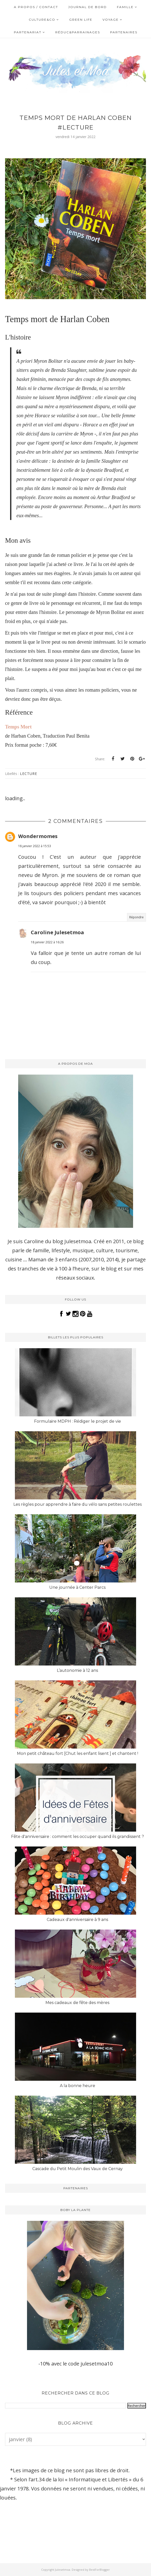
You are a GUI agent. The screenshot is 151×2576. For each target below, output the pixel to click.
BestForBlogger (99, 2569)
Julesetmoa (62, 2569)
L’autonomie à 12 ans (77, 1670)
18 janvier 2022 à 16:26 (47, 942)
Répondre (136, 917)
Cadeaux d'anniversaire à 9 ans (77, 1919)
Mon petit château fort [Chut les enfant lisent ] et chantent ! (77, 1753)
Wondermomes (38, 836)
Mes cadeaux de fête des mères (77, 2002)
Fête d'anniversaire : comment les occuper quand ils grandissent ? (77, 1836)
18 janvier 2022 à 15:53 (34, 846)
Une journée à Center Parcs (77, 1587)
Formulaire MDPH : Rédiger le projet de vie (77, 1421)
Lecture (28, 773)
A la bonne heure (77, 2085)
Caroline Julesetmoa (57, 932)
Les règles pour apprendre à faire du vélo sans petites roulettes (77, 1504)
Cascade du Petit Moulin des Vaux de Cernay (77, 2168)
